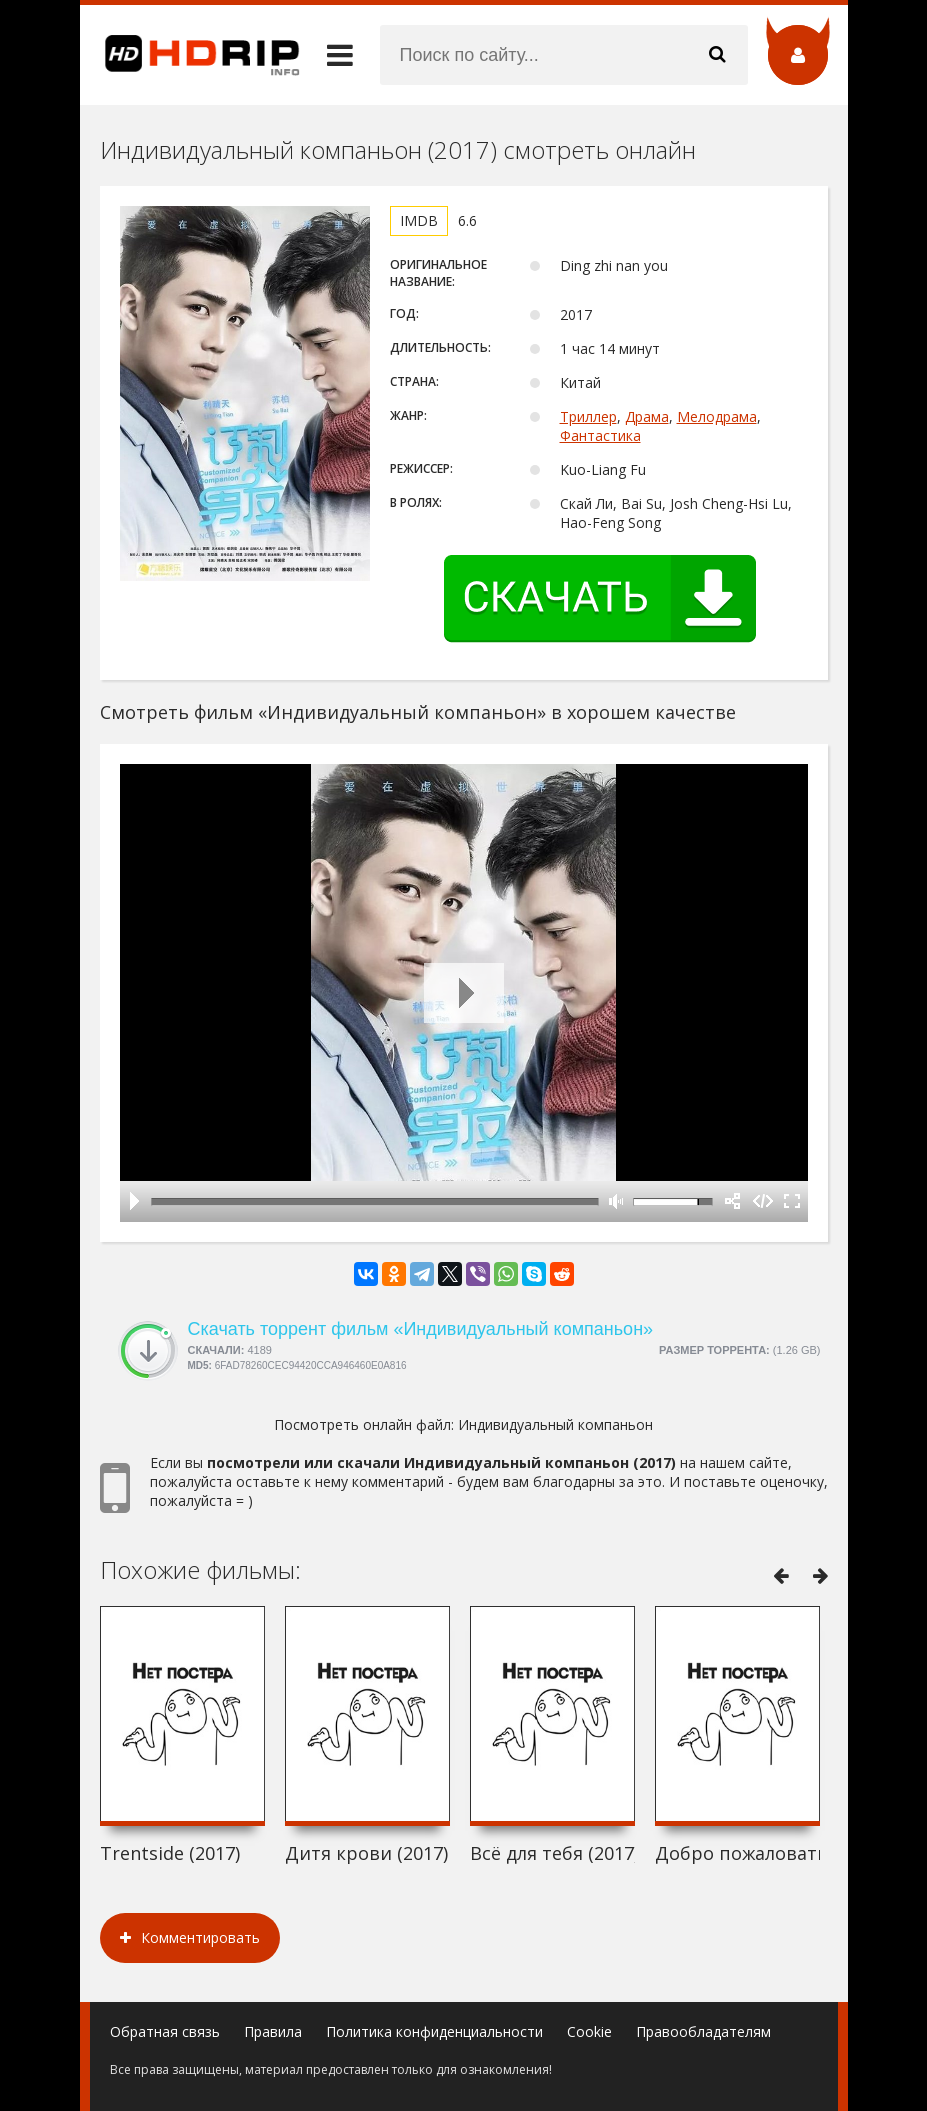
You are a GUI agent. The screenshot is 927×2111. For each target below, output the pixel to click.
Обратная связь (165, 2031)
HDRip (190, 55)
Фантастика (600, 435)
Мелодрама (717, 416)
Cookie (589, 2031)
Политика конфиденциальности (434, 2031)
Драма (647, 416)
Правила (273, 2031)
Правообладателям (703, 2031)
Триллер (588, 416)
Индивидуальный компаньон (555, 1424)
